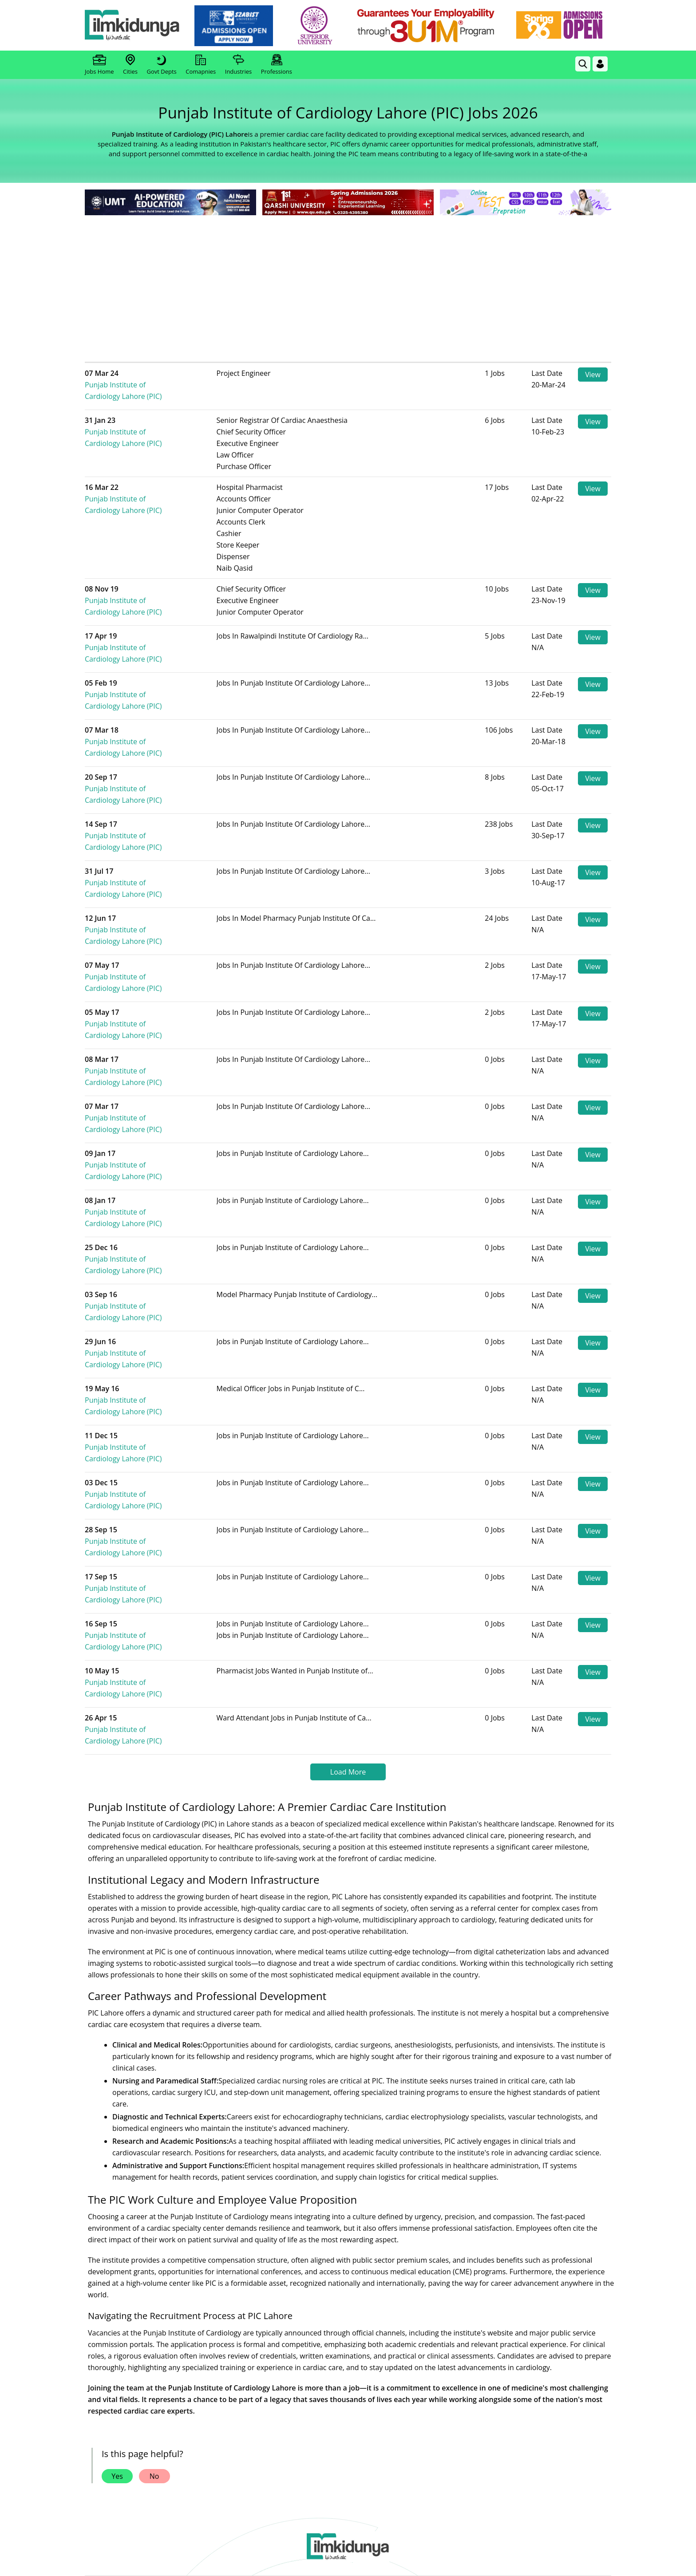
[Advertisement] (348, 284)
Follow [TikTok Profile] (558, 2373)
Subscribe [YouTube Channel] (243, 2373)
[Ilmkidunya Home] (133, 25)
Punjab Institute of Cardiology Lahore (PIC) (161, 379)
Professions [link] (276, 64)
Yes (117, 2184)
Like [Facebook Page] (137, 2373)
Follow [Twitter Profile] (348, 2373)
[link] (235, 25)
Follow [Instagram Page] (453, 2373)
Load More (348, 1480)
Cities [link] (130, 64)
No (154, 2184)
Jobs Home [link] (99, 64)
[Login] (600, 63)
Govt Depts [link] (161, 64)
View (593, 374)
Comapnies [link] (201, 64)
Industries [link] (238, 64)
